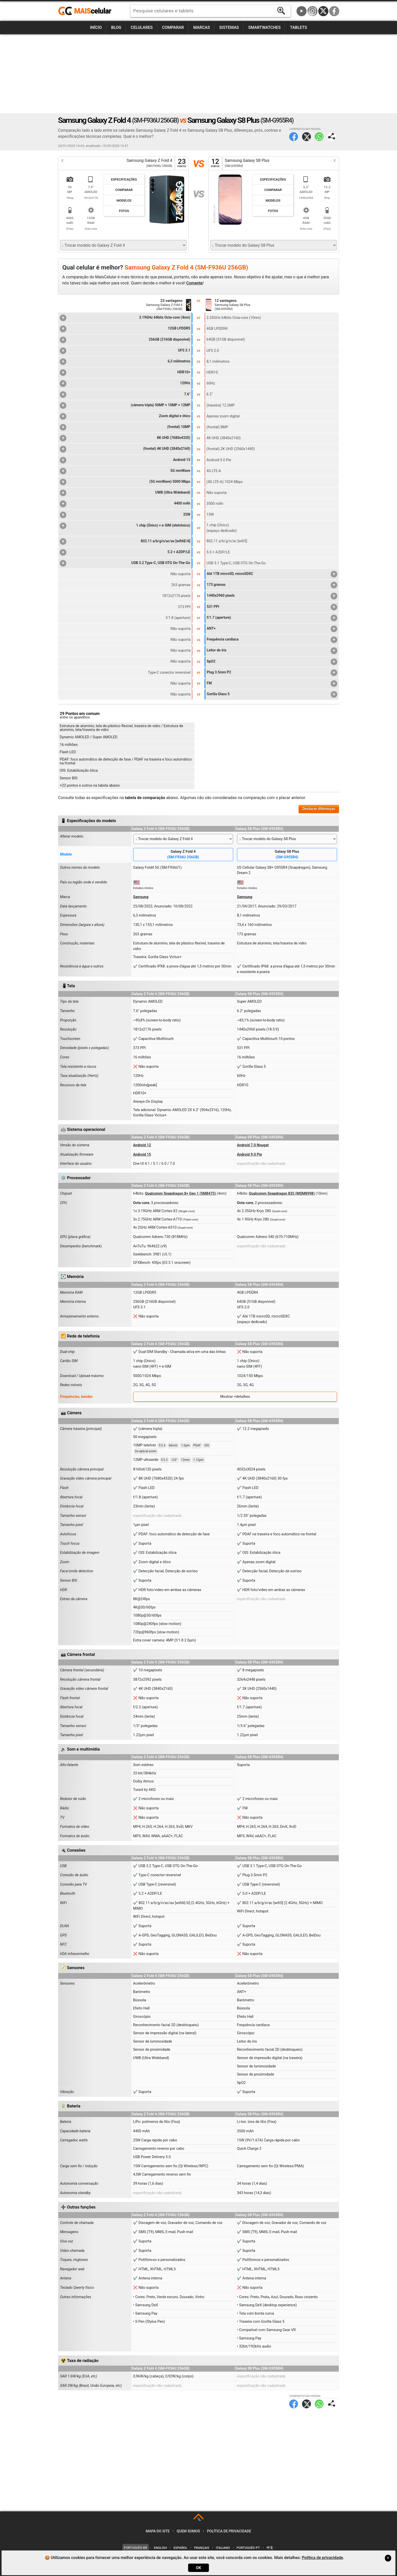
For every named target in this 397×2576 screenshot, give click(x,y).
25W (125, 515)
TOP (198, 2519)
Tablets (298, 27)
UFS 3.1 (125, 350)
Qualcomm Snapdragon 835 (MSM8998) (282, 1193)
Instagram (312, 11)
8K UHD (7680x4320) (125, 438)
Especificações (124, 179)
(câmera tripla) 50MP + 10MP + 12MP (125, 405)
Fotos (124, 211)
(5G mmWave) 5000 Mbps (125, 482)
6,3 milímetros (125, 361)
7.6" (125, 394)
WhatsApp (319, 136)
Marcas (201, 27)
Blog (116, 27)
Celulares (142, 27)
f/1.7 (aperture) (272, 618)
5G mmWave (125, 471)
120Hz (125, 383)
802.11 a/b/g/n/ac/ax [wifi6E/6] (125, 541)
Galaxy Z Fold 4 (183, 854)
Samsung (141, 897)
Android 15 (125, 460)
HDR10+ (125, 372)
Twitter (306, 136)
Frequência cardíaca (272, 639)
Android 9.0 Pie (249, 1154)
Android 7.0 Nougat (253, 1145)
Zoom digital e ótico (125, 416)
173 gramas (272, 585)
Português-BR (135, 2548)
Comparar (173, 27)
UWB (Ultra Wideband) (125, 493)
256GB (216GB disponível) (125, 340)
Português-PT (248, 2548)
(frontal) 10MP (125, 427)
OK (198, 2567)
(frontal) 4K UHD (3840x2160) (125, 449)
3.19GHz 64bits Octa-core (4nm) (125, 318)
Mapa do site (158, 2531)
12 (215, 163)
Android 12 (142, 1145)
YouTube (301, 11)
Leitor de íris (272, 650)
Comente (194, 283)
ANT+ (272, 629)
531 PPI (272, 607)
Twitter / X (323, 11)
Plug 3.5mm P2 (272, 672)
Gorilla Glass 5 (272, 694)
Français (201, 2548)
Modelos (123, 200)
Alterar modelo (71, 836)
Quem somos (188, 2531)
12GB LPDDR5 (125, 328)
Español (180, 2548)
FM (272, 683)
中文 (270, 2548)
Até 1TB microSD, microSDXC (272, 574)
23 (181, 163)
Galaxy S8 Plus (287, 854)
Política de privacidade (229, 2531)
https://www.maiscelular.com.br (86, 11)
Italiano (223, 2548)
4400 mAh (125, 503)
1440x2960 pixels (272, 596)
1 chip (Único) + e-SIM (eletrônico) (125, 525)
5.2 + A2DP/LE (125, 552)
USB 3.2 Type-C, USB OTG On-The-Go (125, 563)
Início (96, 27)
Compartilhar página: (331, 136)
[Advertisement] (198, 73)
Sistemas (229, 27)
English (160, 2548)
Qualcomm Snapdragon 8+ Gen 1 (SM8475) (180, 1193)
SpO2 (272, 661)
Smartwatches (264, 27)
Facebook (334, 11)
